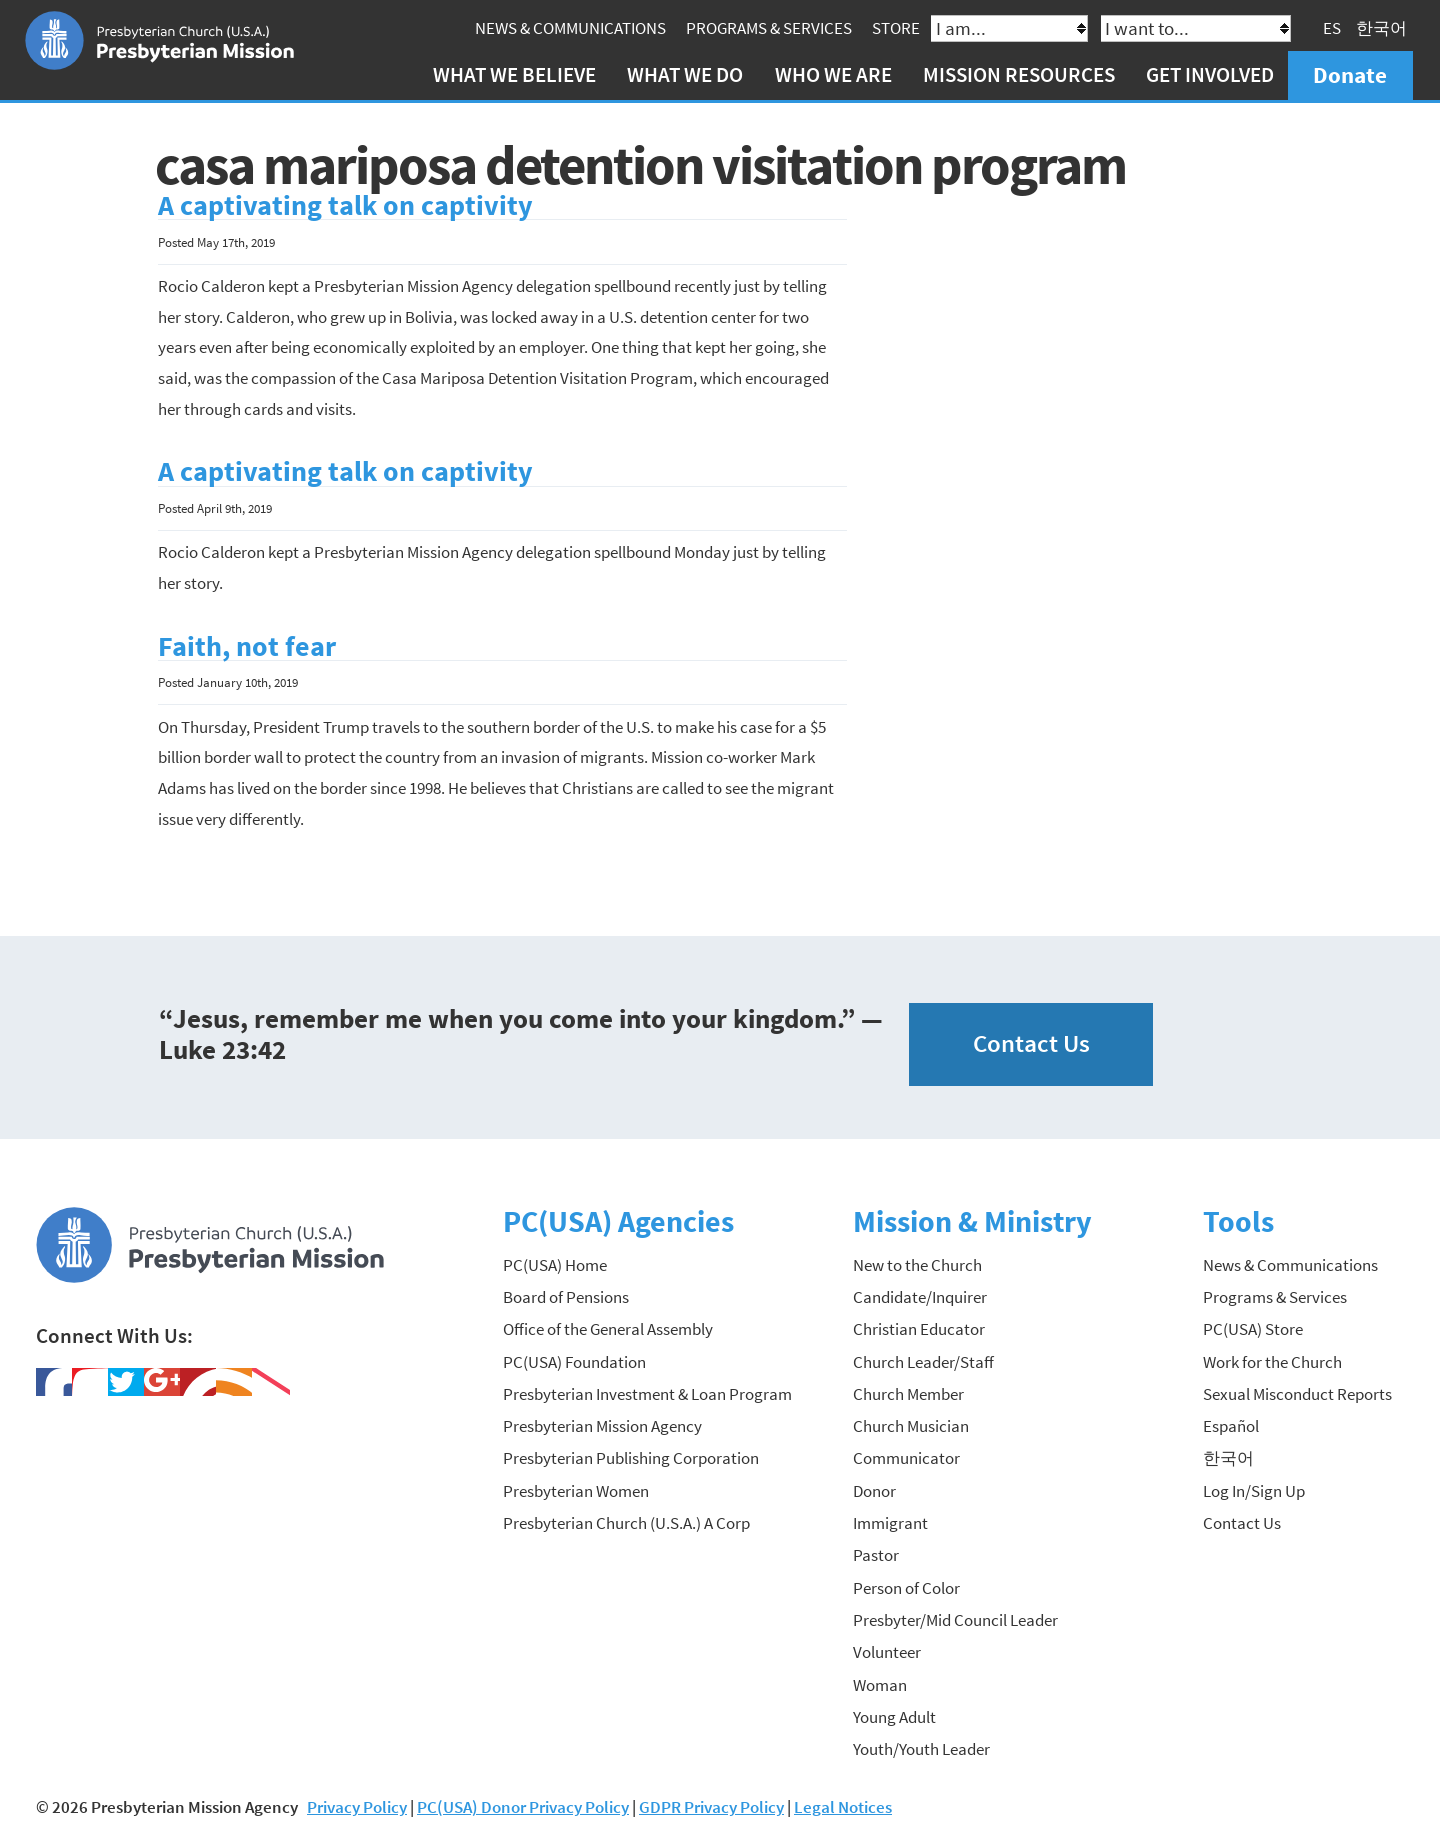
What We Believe (514, 74)
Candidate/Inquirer (920, 1297)
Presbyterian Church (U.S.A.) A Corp (626, 1523)
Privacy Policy (357, 1807)
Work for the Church (1272, 1362)
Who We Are (833, 74)
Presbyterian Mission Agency (602, 1426)
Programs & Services (769, 28)
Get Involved (1210, 74)
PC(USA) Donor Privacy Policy (523, 1807)
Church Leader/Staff (923, 1362)
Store (896, 28)
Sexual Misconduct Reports (1297, 1394)
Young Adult (894, 1717)
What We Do (685, 74)
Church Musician (911, 1426)
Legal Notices (843, 1807)
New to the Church (917, 1265)
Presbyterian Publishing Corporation (631, 1458)
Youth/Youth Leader (921, 1749)
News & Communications (570, 28)
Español (1231, 1426)
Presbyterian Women (576, 1491)
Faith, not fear (247, 646)
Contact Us (1031, 1043)
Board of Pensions (566, 1297)
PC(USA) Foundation (574, 1362)
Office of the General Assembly (608, 1329)
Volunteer (887, 1652)
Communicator (906, 1458)
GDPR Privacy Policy (711, 1807)
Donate (1350, 74)
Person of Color (906, 1588)
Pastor (876, 1555)
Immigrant (890, 1523)
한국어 (1381, 28)
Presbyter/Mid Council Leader (955, 1620)
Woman (880, 1685)
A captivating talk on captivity (345, 205)
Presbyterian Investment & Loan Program (647, 1394)
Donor (874, 1491)
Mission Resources (1019, 74)
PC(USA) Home (555, 1265)
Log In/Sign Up (1254, 1491)
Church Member (908, 1394)
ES (1332, 28)
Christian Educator (919, 1329)
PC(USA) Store (1253, 1329)
